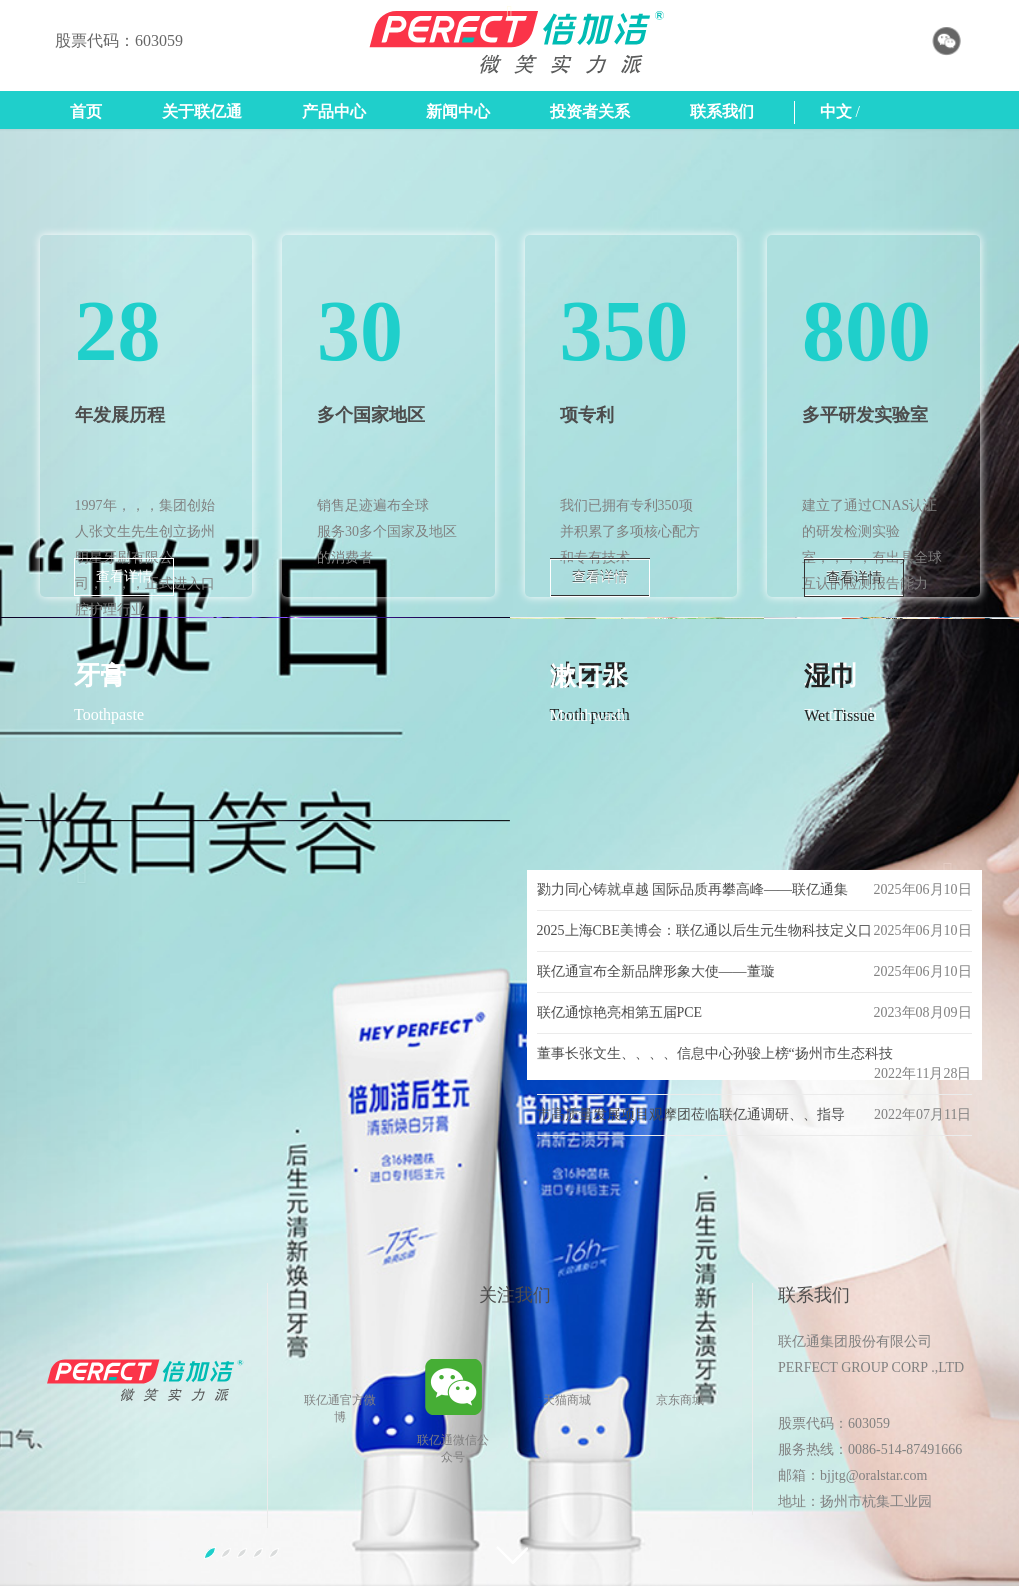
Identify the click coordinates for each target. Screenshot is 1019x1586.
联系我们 (722, 111)
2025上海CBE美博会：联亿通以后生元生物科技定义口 (704, 930)
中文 (836, 111)
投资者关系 (590, 111)
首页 (86, 111)
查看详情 (124, 576)
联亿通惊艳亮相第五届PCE (620, 1012)
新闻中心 (458, 111)
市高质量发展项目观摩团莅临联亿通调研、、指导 (691, 1114)
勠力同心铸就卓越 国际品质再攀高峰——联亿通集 (693, 889)
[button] (76, 857)
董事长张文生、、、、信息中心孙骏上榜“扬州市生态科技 (715, 1053)
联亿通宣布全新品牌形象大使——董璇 (656, 971)
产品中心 (334, 111)
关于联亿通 (202, 111)
